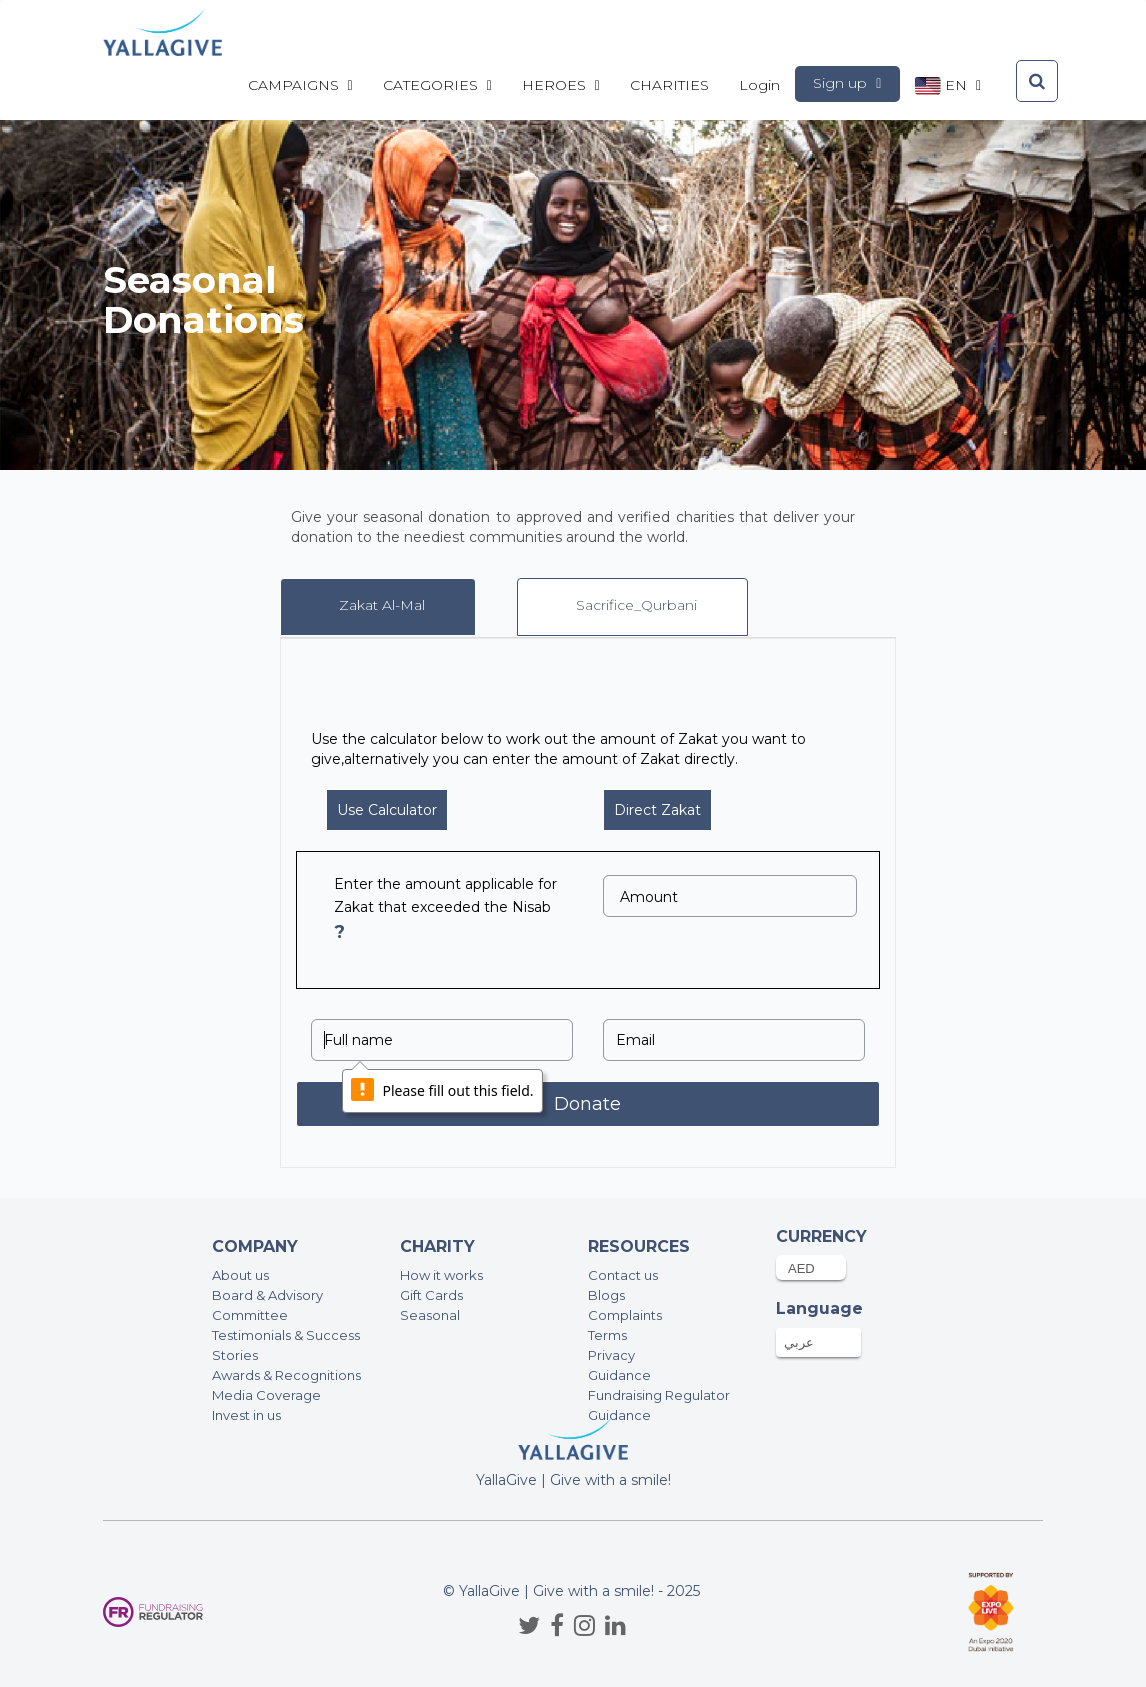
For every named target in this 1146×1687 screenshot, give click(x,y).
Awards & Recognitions (286, 1375)
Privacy (611, 1355)
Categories (437, 85)
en (948, 85)
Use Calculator (387, 810)
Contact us (623, 1275)
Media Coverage (266, 1395)
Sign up (847, 83)
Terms (607, 1335)
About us (240, 1275)
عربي (799, 1342)
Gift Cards (431, 1295)
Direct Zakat (657, 810)
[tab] (378, 607)
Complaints (625, 1315)
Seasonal (430, 1315)
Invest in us (246, 1415)
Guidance (619, 1375)
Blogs (606, 1295)
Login (759, 85)
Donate (587, 1104)
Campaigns (300, 85)
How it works (441, 1275)
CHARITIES (669, 85)
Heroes (561, 85)
